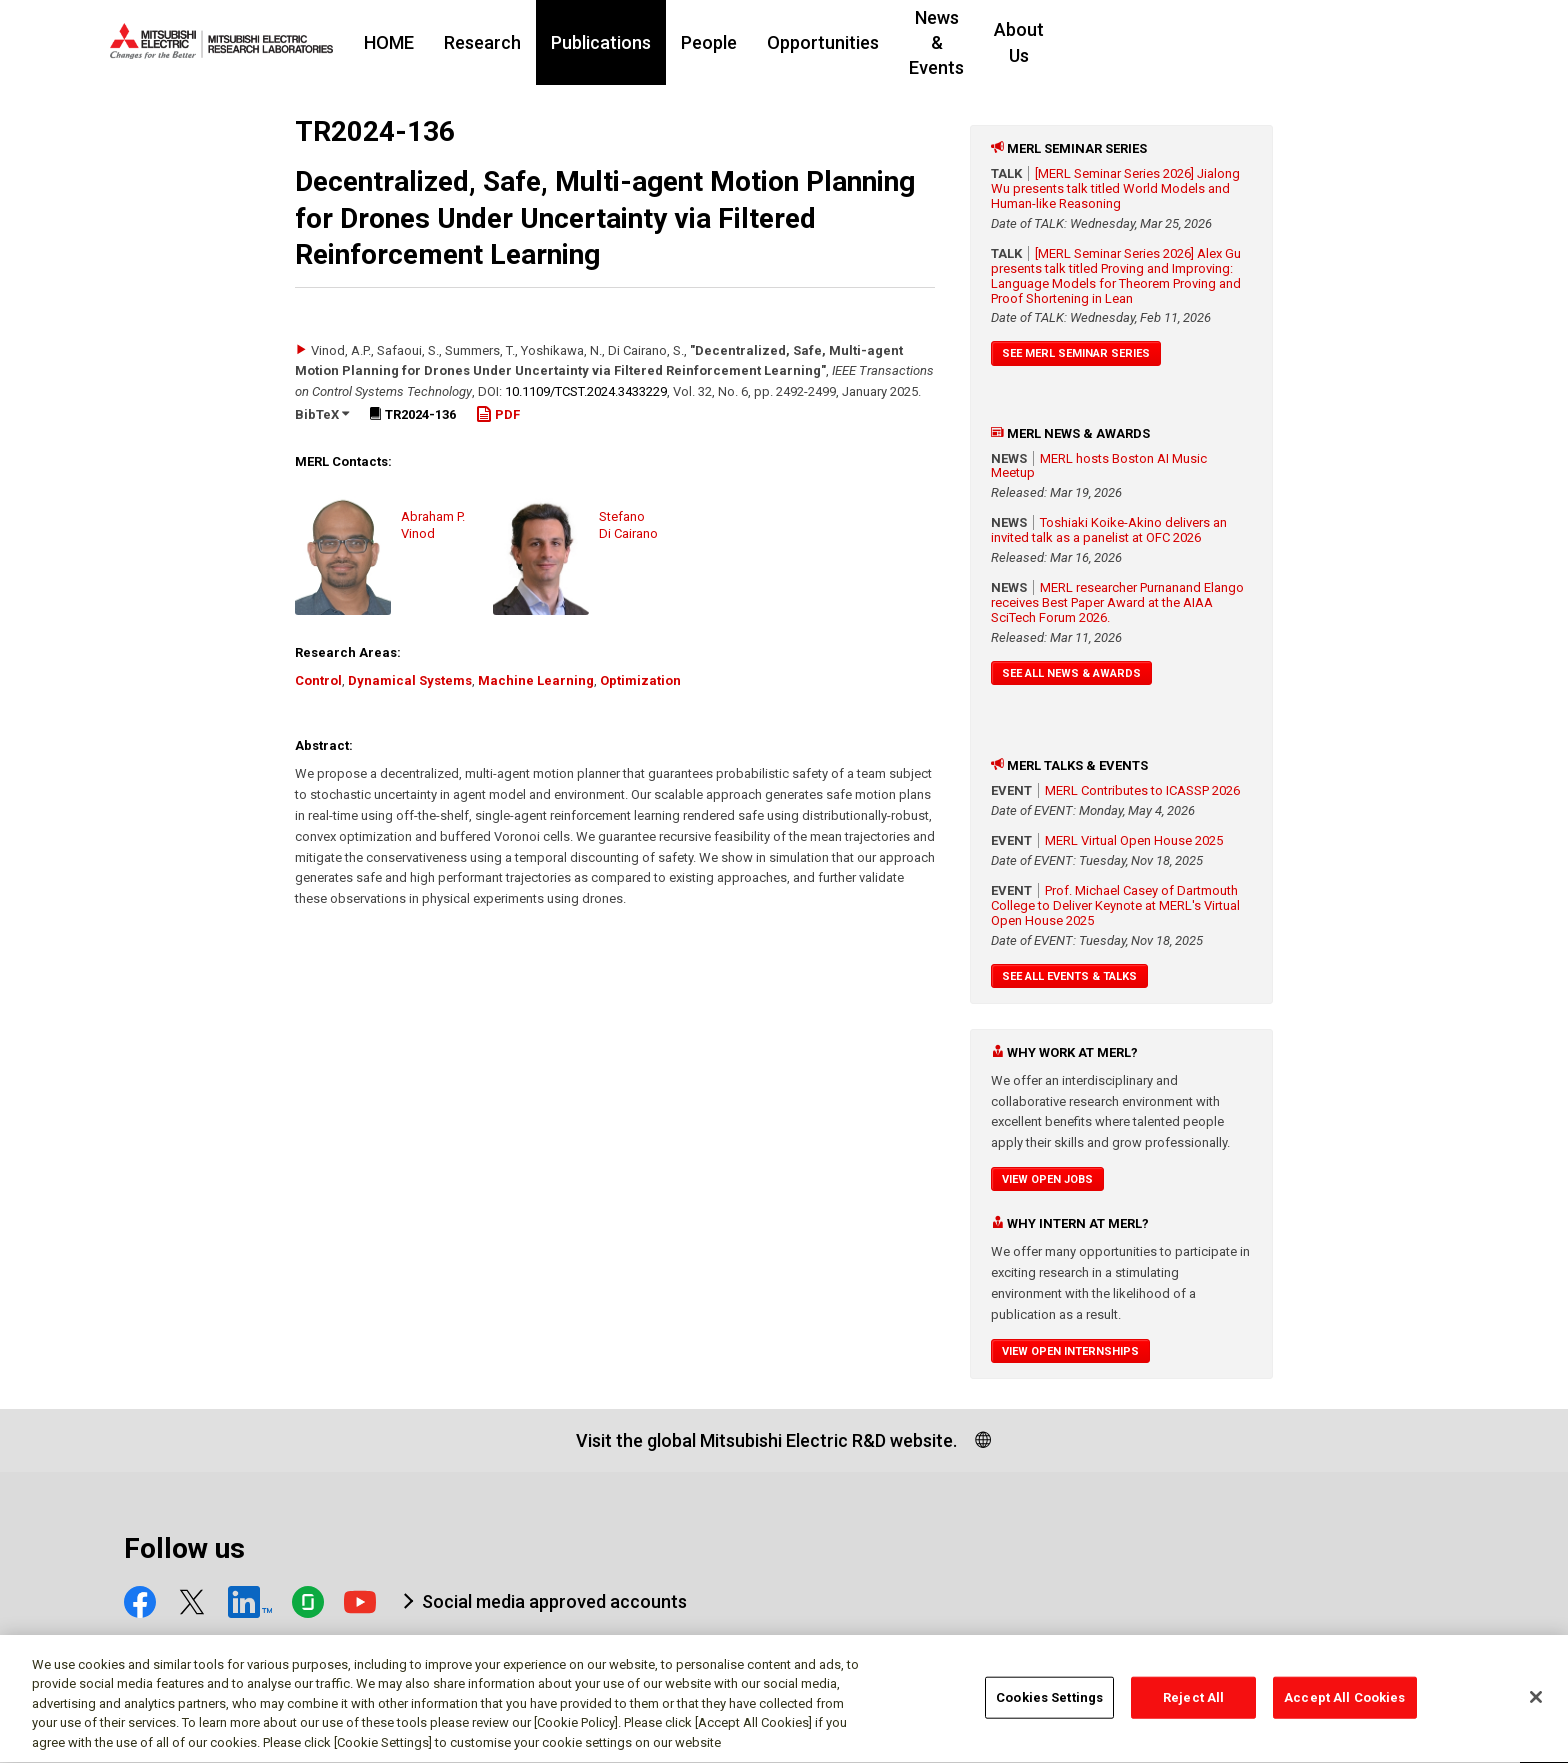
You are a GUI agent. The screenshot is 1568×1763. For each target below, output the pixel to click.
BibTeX (322, 414)
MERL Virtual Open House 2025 (1134, 840)
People (831, 42)
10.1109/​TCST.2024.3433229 (586, 391)
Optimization (640, 680)
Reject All (1193, 1705)
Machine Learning (536, 680)
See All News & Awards (1071, 673)
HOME (511, 42)
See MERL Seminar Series (1076, 353)
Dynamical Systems (410, 680)
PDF (498, 414)
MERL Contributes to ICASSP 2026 (1142, 790)
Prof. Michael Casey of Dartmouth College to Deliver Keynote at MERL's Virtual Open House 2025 (1115, 905)
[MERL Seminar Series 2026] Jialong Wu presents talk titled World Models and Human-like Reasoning (1115, 188)
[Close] (1536, 1705)
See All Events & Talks (1069, 976)
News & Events (1090, 42)
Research (604, 42)
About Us (1217, 42)
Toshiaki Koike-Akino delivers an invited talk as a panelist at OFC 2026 (1109, 530)
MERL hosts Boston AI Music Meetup (1099, 466)
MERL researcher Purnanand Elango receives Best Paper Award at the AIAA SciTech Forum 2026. (1117, 602)
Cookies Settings (1049, 1705)
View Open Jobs (1047, 1179)
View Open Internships (1070, 1351)
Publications (723, 42)
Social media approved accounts (554, 1601)
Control (318, 680)
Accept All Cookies (1344, 1705)
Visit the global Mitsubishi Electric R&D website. (766, 1440)
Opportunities (945, 42)
